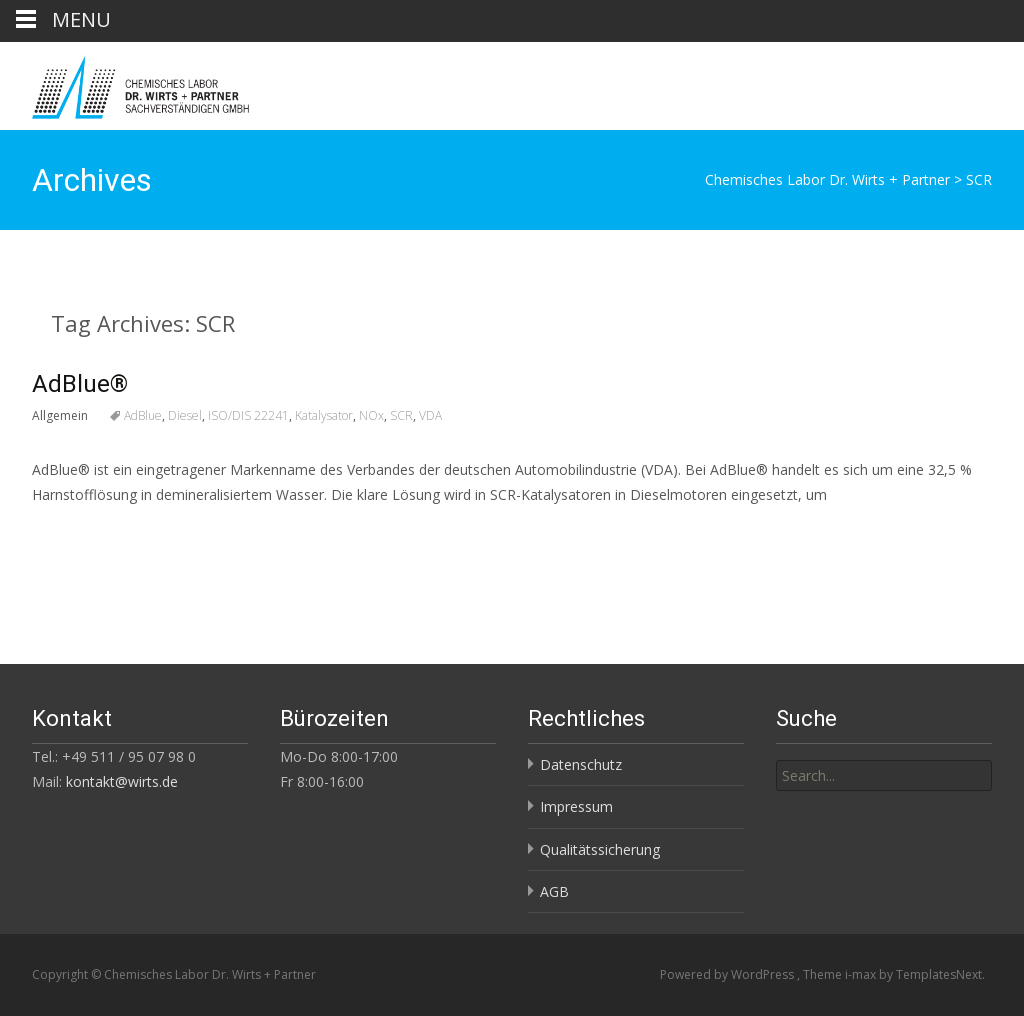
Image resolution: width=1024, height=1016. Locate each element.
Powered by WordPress (728, 974)
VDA (430, 415)
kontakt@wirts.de (122, 781)
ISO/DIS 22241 (248, 415)
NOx (371, 415)
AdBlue (143, 415)
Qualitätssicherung (600, 849)
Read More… (76, 531)
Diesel (185, 415)
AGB (554, 891)
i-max (862, 974)
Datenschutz (581, 764)
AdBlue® (80, 384)
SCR (401, 415)
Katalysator (324, 415)
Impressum (576, 806)
